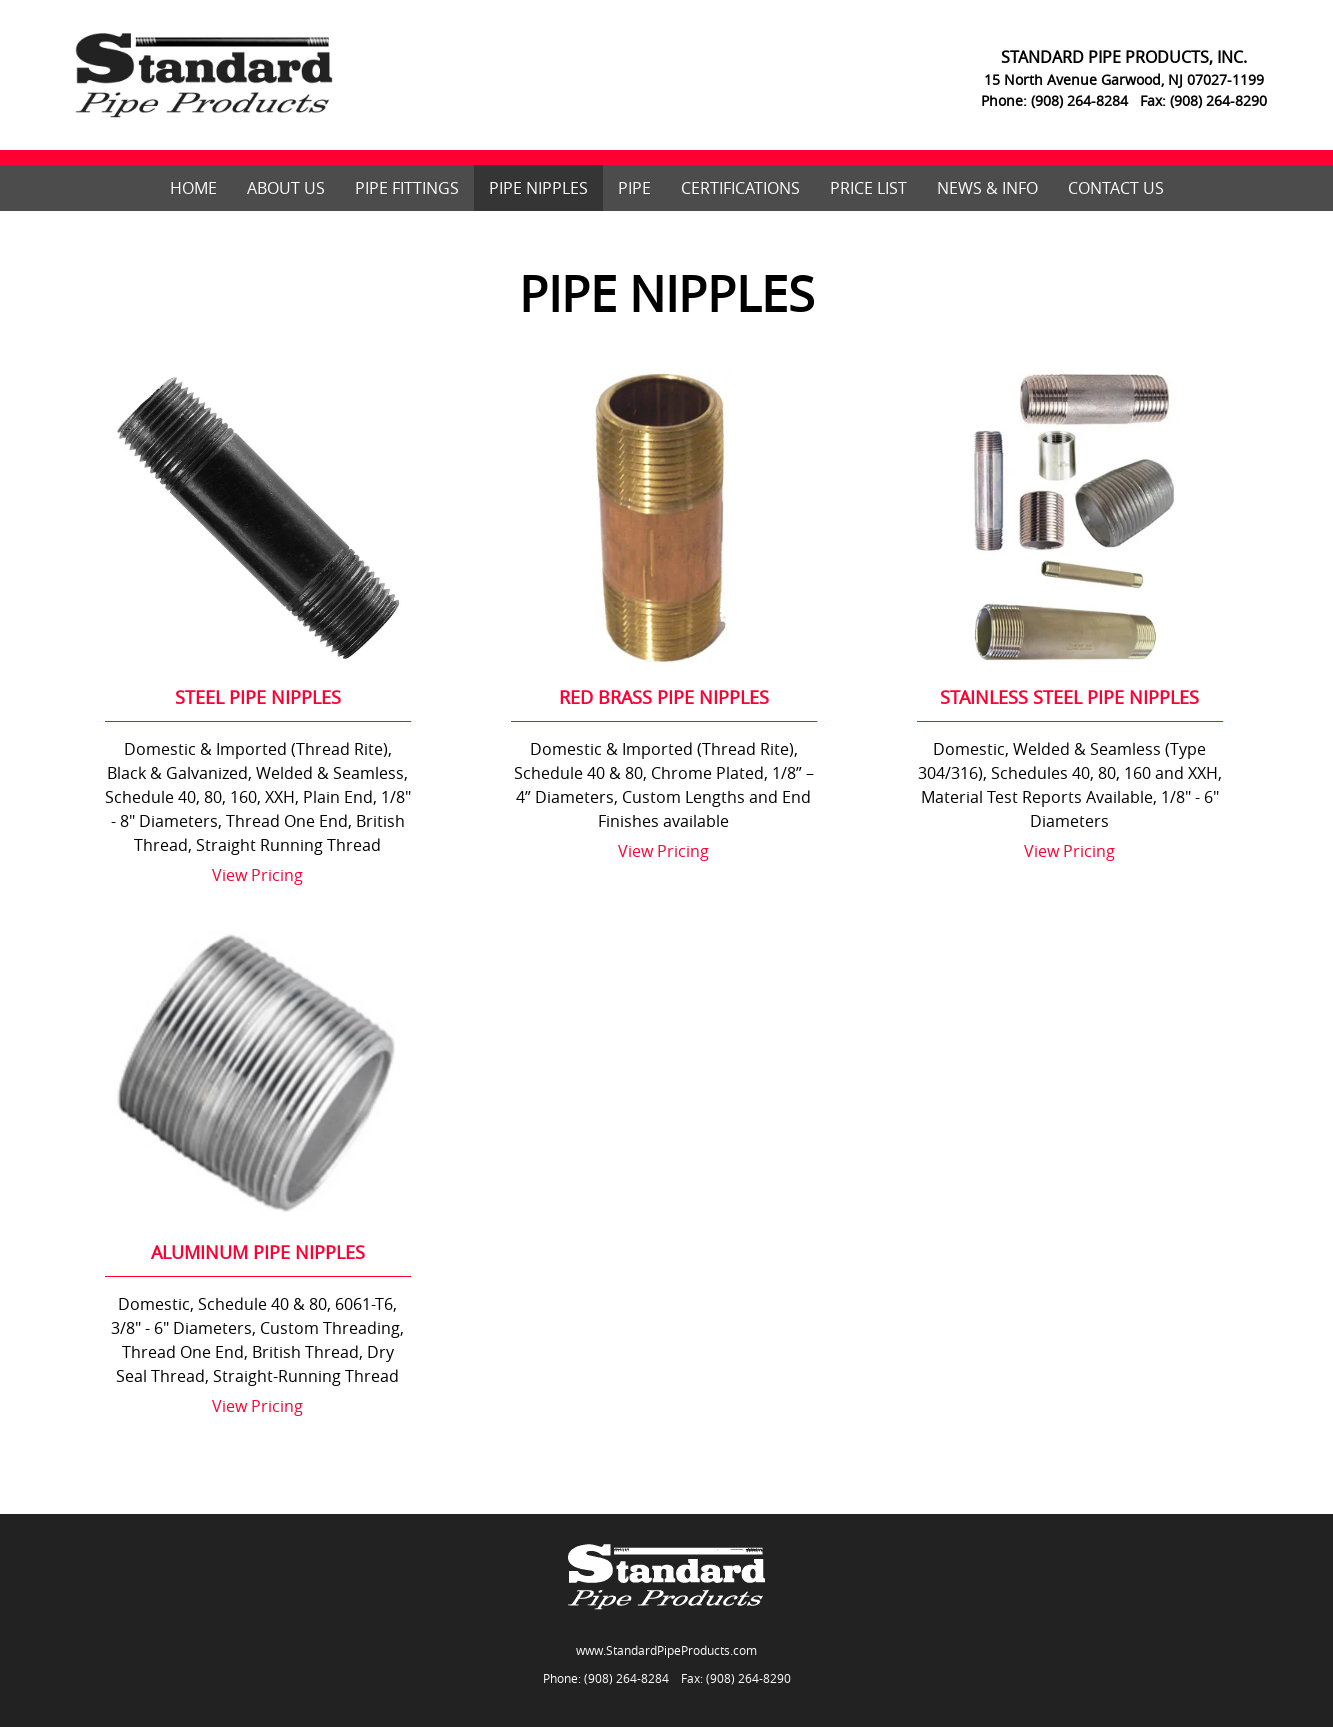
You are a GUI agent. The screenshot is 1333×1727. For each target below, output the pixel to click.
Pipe (634, 188)
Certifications (740, 188)
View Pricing (257, 875)
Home (193, 188)
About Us (286, 188)
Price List (868, 188)
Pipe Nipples (538, 188)
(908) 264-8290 (748, 1678)
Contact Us (1116, 188)
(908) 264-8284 (626, 1678)
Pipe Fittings (407, 188)
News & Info (987, 188)
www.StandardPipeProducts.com (666, 1650)
